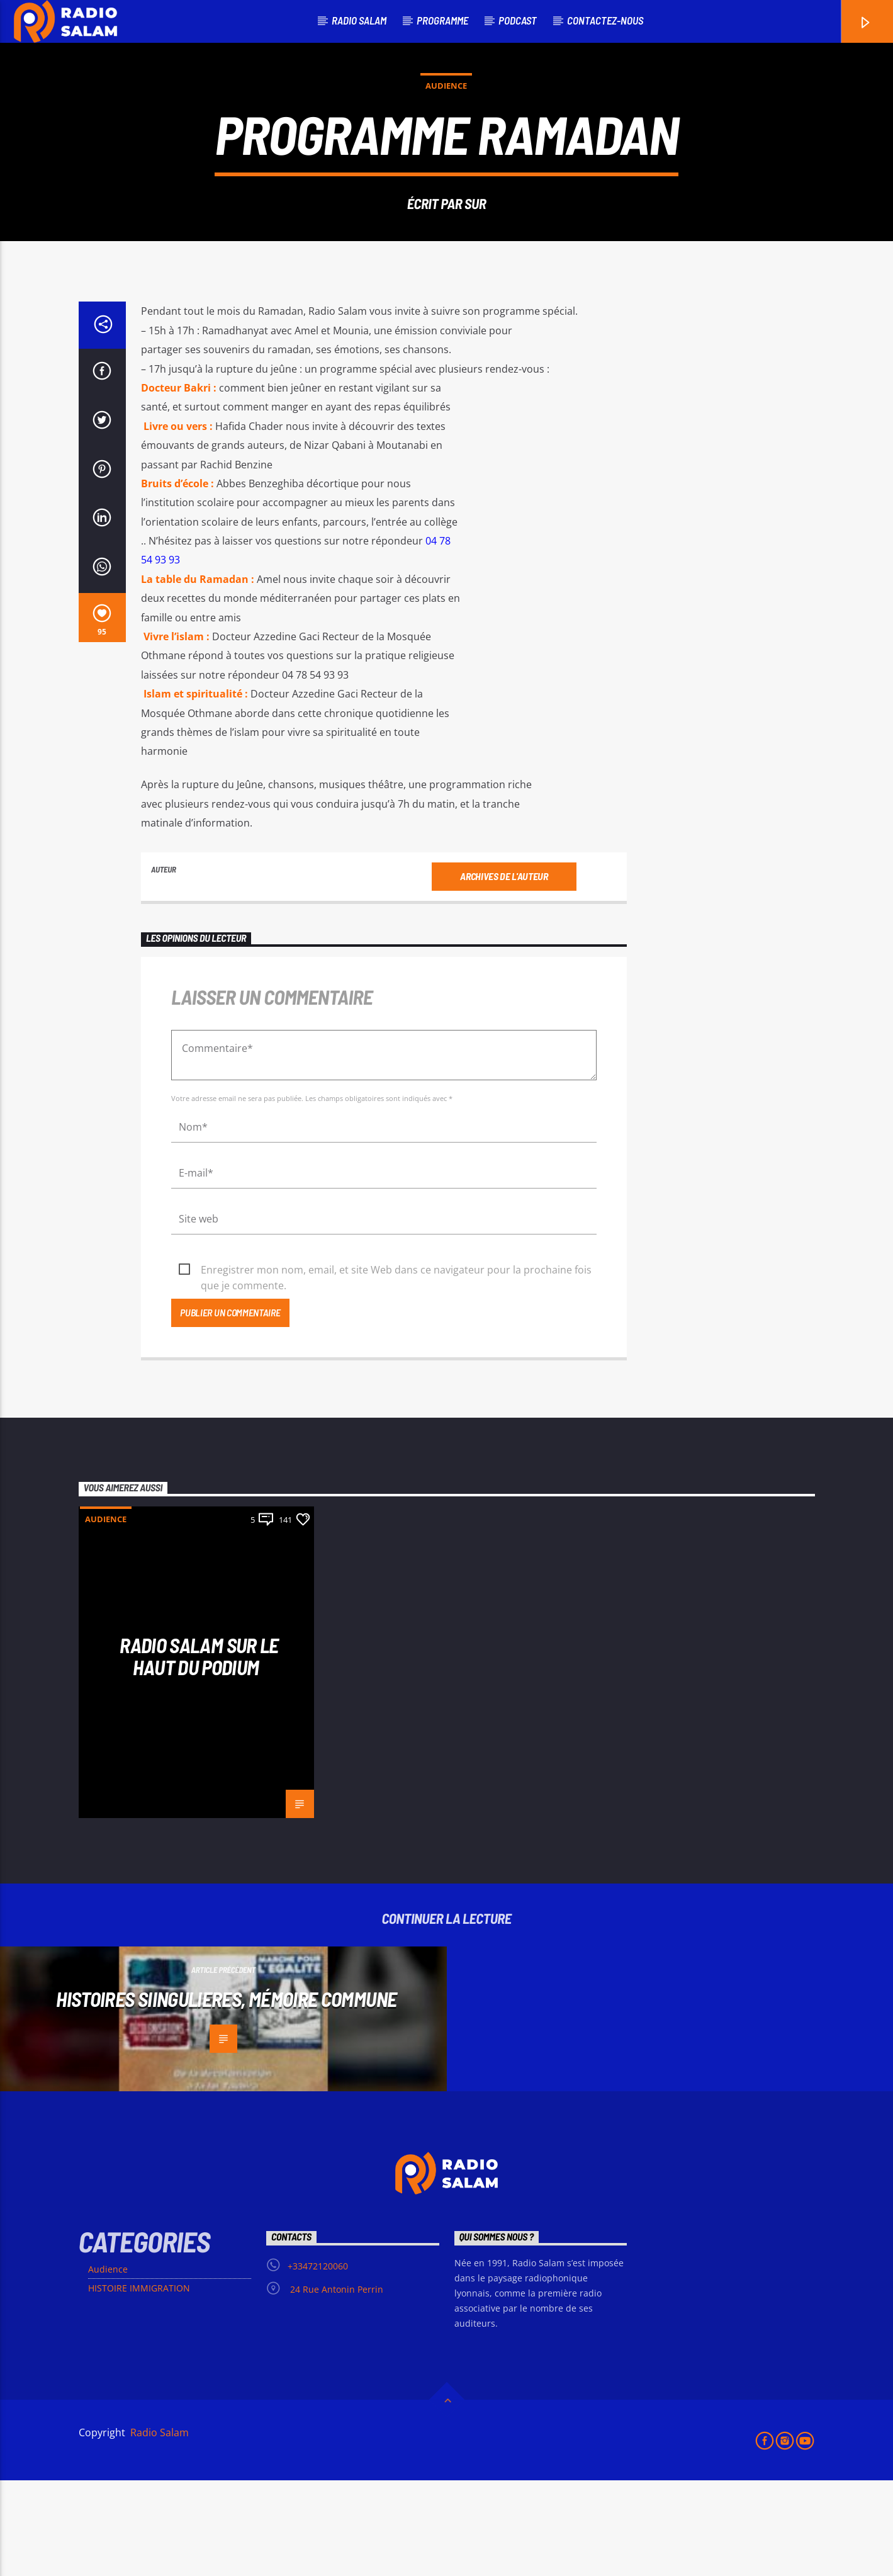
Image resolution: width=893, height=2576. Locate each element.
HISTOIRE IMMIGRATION (139, 2384)
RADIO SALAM (359, 20)
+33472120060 (318, 2362)
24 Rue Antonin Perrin (335, 2385)
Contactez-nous (605, 20)
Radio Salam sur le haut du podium (199, 1752)
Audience (446, 133)
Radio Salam (158, 2528)
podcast (517, 20)
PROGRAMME (442, 20)
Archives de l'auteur (504, 972)
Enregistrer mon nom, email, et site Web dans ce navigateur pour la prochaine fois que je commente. (396, 1366)
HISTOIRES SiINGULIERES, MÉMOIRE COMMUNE (226, 2094)
